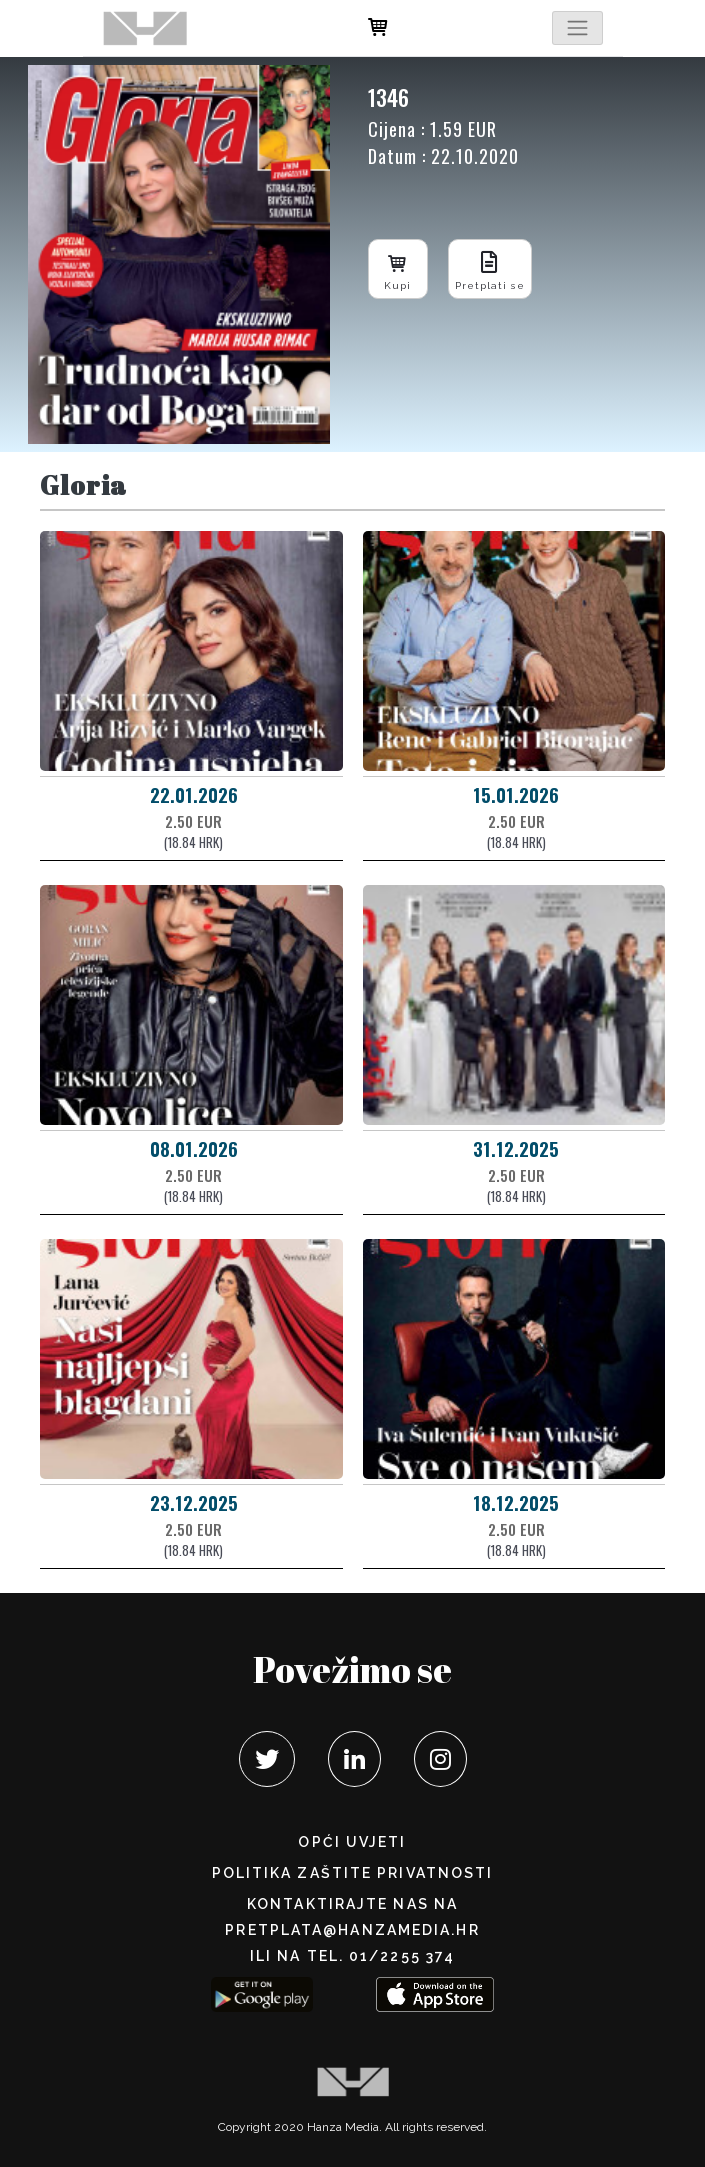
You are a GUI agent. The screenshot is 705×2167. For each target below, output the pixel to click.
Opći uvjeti (352, 1842)
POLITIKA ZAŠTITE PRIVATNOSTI (353, 1873)
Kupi (398, 268)
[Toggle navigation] (577, 28)
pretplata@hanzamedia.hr (352, 1930)
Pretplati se (490, 268)
